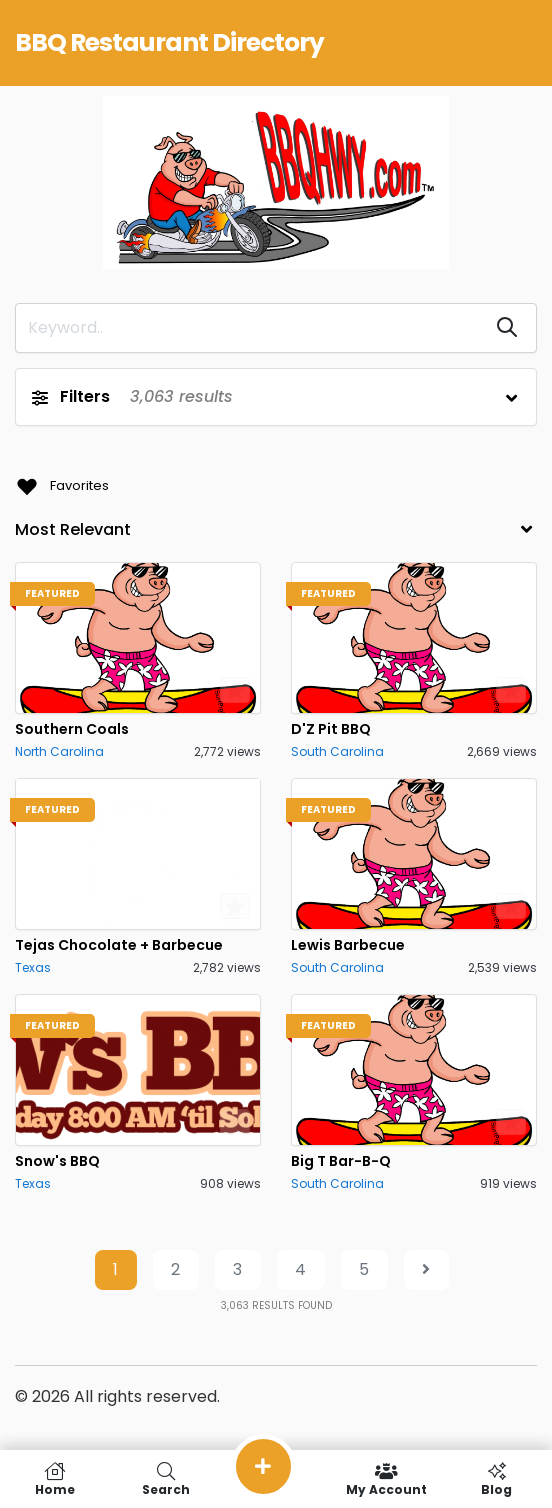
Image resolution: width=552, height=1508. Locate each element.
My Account (386, 1479)
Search (165, 1479)
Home (55, 1479)
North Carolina (59, 751)
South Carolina (337, 751)
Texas (33, 967)
